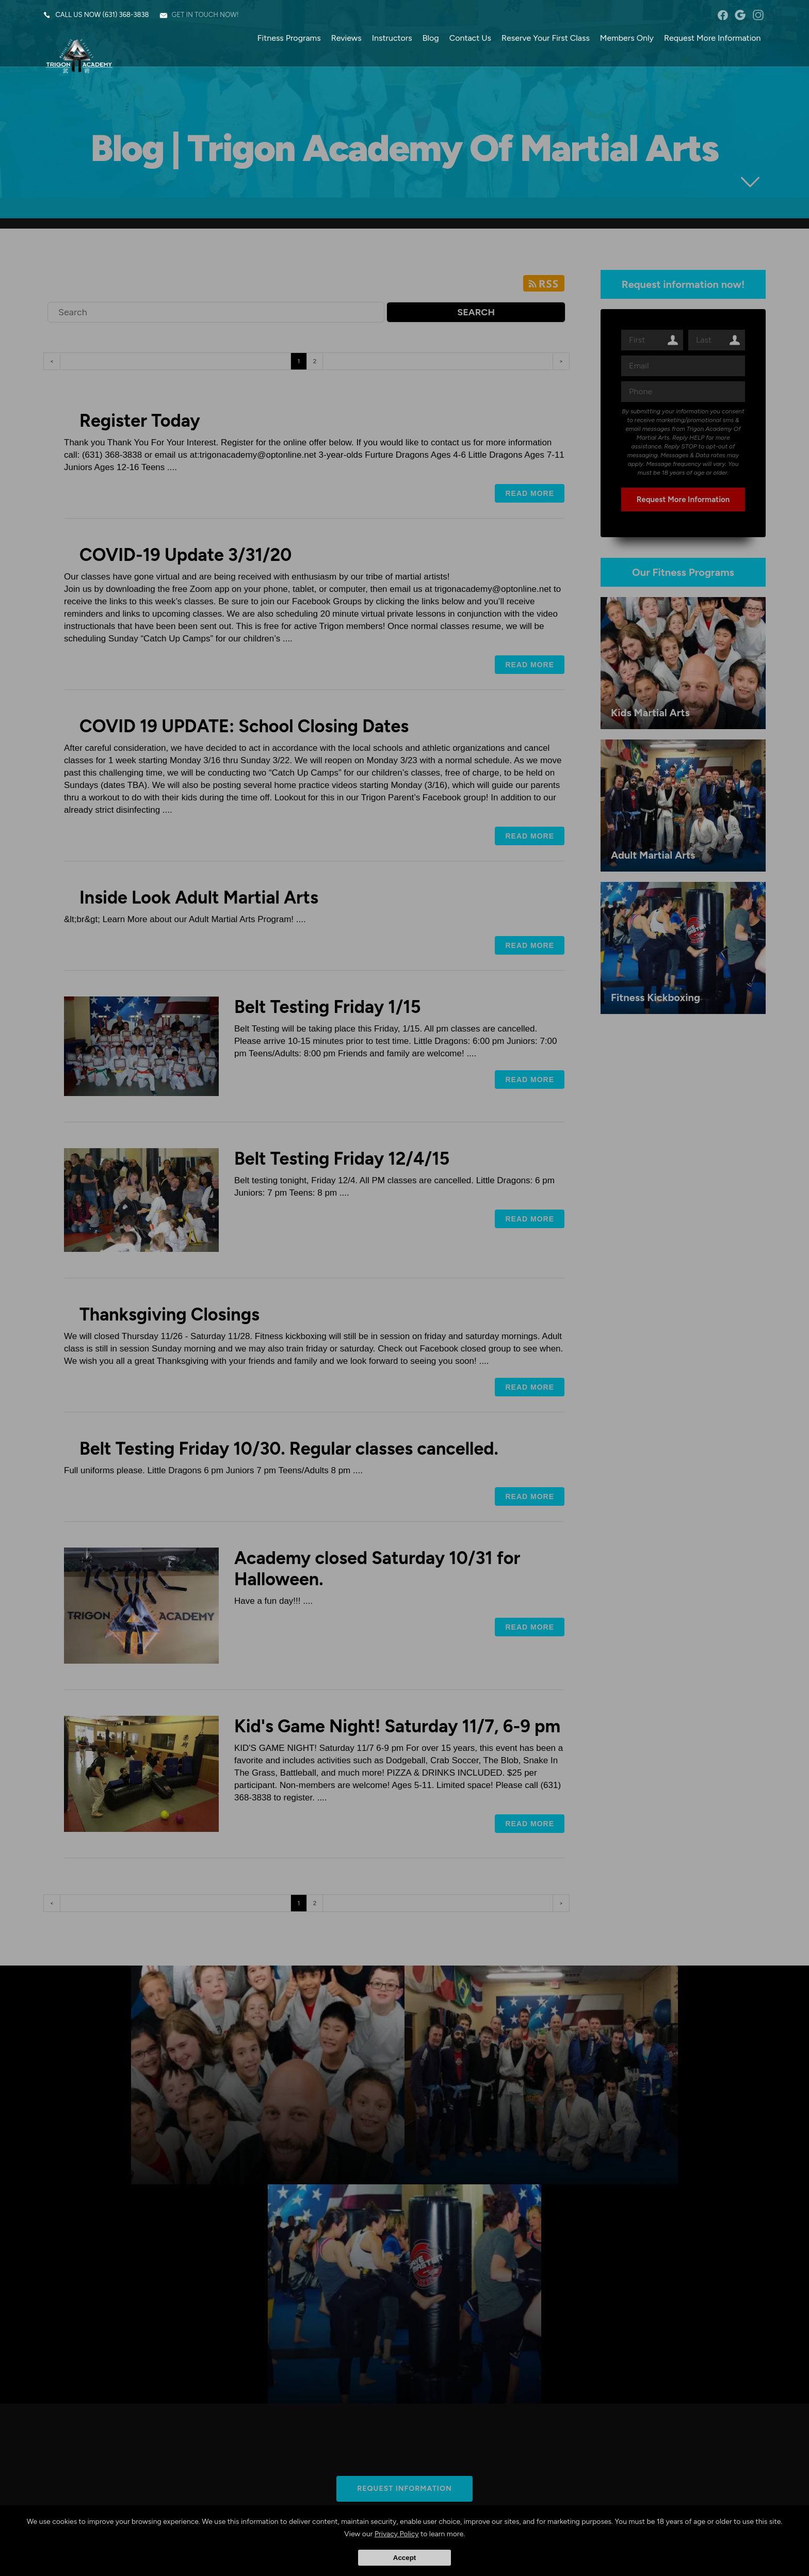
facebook (723, 15)
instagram (758, 15)
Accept (404, 2558)
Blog (430, 38)
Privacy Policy (397, 2534)
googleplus (740, 15)
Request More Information (712, 38)
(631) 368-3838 (126, 15)
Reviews (346, 38)
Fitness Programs (288, 38)
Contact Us (470, 38)
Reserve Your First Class (545, 38)
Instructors (391, 38)
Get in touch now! (205, 15)
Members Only (626, 38)
